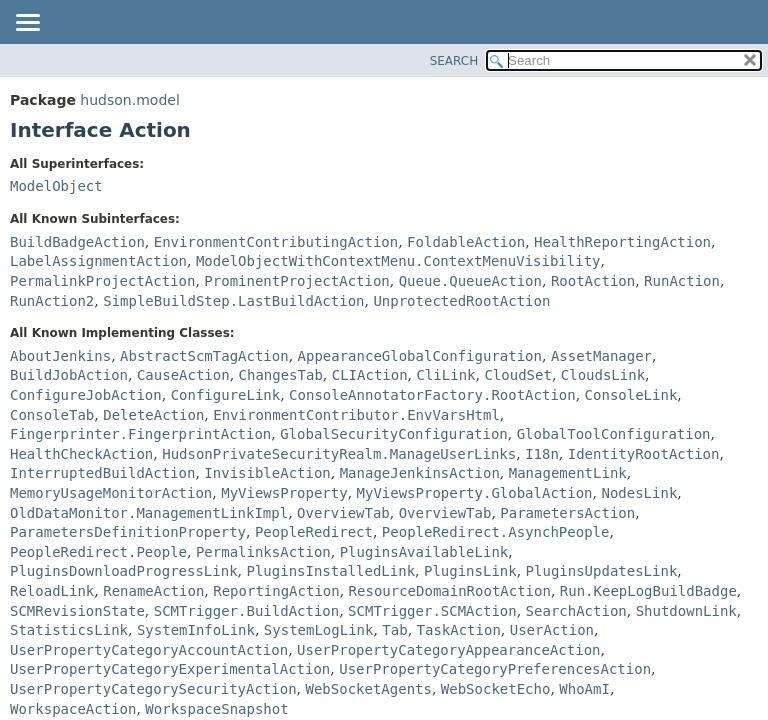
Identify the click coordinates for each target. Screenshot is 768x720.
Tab (394, 630)
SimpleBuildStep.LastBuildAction (233, 301)
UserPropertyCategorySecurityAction (153, 689)
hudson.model (129, 100)
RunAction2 (52, 301)
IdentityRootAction (644, 454)
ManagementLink (568, 473)
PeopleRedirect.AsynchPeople (496, 532)
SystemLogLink (319, 630)
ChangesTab (281, 375)
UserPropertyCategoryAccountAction (149, 650)
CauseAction (183, 375)
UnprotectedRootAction (461, 301)
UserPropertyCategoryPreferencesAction (495, 669)
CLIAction (370, 375)
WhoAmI (584, 689)
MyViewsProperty (284, 493)
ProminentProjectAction (296, 281)
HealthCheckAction (81, 454)
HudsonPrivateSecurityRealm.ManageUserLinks (339, 454)
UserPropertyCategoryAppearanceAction (448, 650)
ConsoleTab (52, 415)
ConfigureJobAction (86, 395)
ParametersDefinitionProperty (128, 532)
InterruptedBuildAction (102, 473)
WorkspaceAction (73, 709)
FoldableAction (466, 242)
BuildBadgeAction (77, 242)
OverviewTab (343, 513)
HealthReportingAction (622, 242)
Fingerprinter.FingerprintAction (140, 434)
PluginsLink (470, 571)
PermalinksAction (263, 552)
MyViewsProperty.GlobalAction (475, 493)
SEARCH (454, 61)
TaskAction (459, 630)
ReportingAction (276, 591)
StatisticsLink (69, 630)
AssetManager (601, 356)
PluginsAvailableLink (424, 552)
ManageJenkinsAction (420, 473)
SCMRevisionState (77, 611)
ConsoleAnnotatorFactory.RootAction (432, 395)
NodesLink (639, 493)
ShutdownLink (686, 611)
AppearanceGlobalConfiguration (420, 356)
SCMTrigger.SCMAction (432, 611)
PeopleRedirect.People (98, 552)
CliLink (446, 375)
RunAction (682, 281)
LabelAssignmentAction (98, 261)
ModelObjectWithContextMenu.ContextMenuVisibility (398, 261)
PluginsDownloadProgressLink (124, 571)
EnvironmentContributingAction (276, 242)
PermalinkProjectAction (102, 281)
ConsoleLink (631, 395)
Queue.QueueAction (470, 281)
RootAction (593, 281)
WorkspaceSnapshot (216, 709)
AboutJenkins (60, 356)
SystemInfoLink (196, 630)
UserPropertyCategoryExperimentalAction (170, 669)
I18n (542, 454)
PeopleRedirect (314, 532)
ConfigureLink (226, 395)
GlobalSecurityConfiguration (394, 434)
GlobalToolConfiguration (614, 434)
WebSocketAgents (368, 689)
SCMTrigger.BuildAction (246, 611)
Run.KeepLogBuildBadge (648, 591)
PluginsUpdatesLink (602, 571)
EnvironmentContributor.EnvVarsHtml (356, 415)
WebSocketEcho (496, 689)
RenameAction (153, 591)
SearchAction (576, 611)
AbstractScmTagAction (204, 356)
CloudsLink (603, 375)
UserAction (552, 630)
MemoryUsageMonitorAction (111, 493)
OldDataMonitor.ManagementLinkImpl (149, 513)
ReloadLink (52, 591)
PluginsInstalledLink (330, 571)
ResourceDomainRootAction (450, 591)
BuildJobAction (69, 375)
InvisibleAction (267, 473)
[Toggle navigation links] (27, 24)
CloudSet (517, 375)
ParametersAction (567, 513)
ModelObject (56, 186)
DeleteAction (153, 415)
